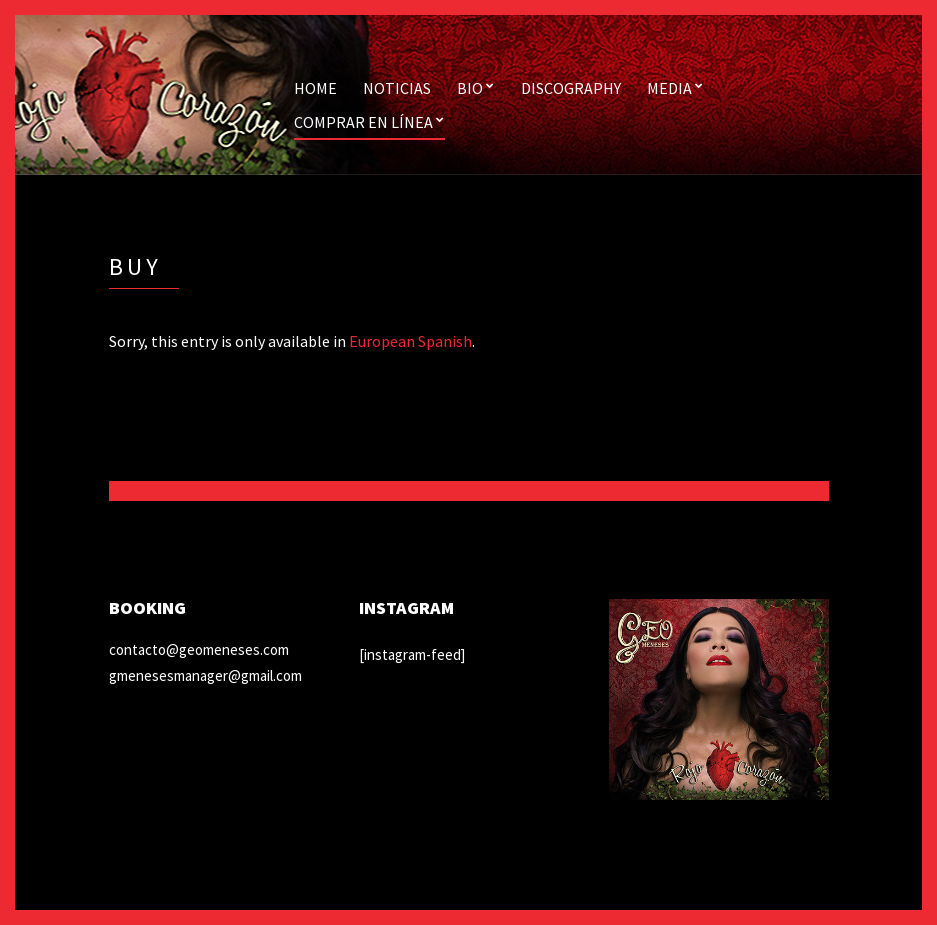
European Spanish (410, 341)
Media (669, 88)
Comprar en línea (363, 122)
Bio (470, 88)
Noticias (397, 88)
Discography (571, 88)
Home (315, 88)
